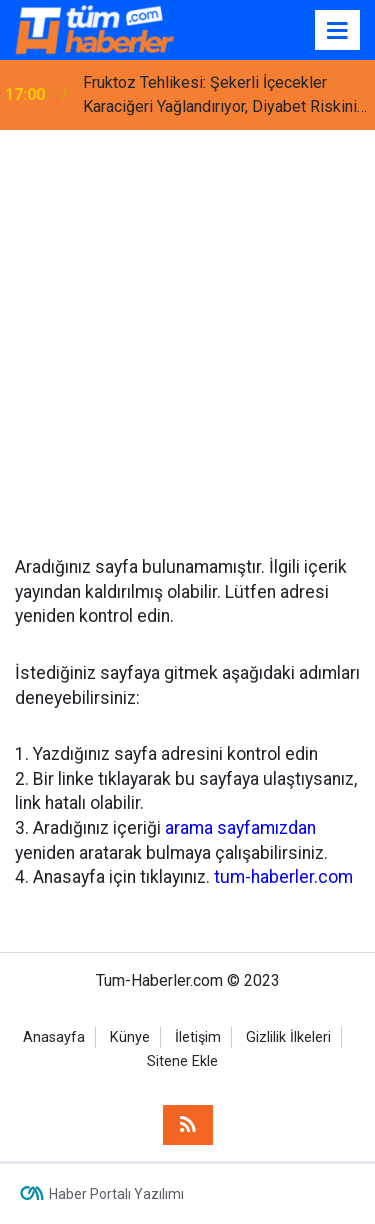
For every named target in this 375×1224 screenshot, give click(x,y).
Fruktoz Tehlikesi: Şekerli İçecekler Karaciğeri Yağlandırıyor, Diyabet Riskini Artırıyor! (220, 96)
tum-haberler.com (283, 877)
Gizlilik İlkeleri (288, 1037)
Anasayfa (54, 1037)
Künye (130, 1037)
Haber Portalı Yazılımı (116, 1194)
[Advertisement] (187, 327)
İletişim (198, 1037)
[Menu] (338, 31)
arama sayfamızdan (240, 828)
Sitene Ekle (182, 1061)
